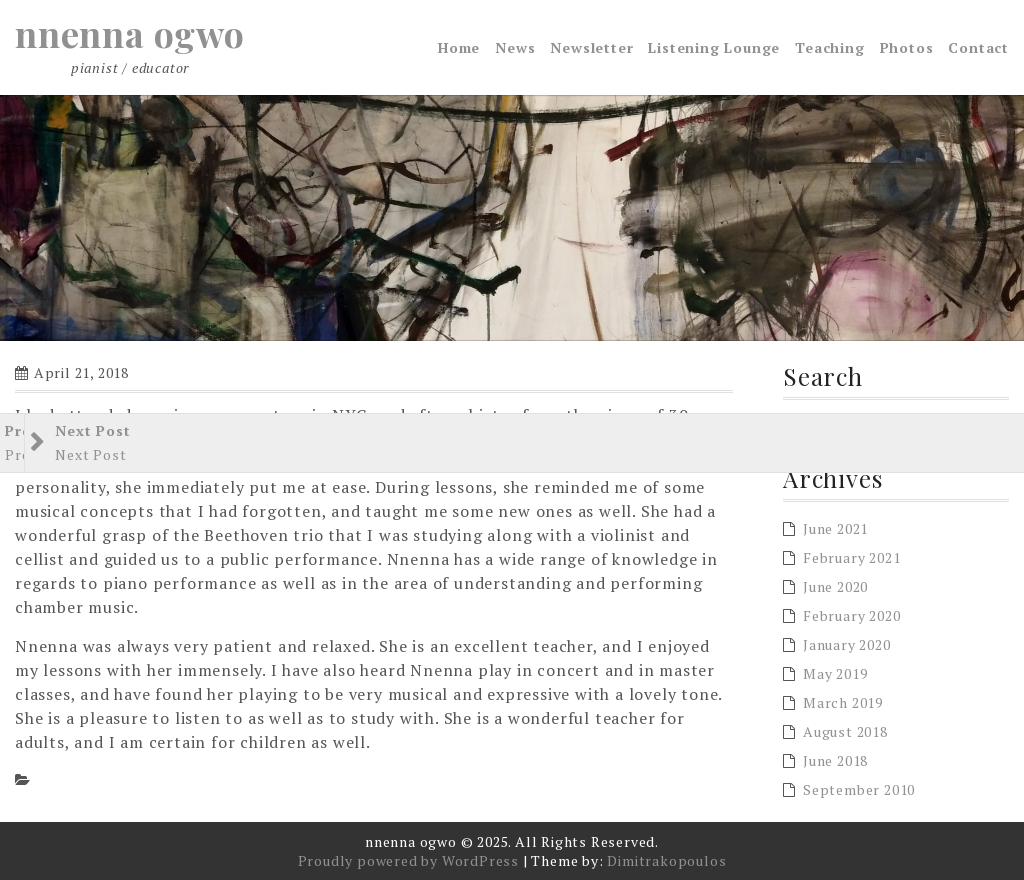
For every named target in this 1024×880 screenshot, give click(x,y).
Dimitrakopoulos (666, 860)
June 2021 (835, 528)
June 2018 (835, 760)
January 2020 (847, 644)
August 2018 (845, 731)
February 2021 (851, 557)
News (515, 47)
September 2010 (859, 789)
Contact (978, 47)
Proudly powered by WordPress (408, 860)
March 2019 (843, 702)
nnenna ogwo (130, 33)
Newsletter (591, 47)
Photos (907, 47)
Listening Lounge (714, 47)
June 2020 (835, 586)
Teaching (829, 47)
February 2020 (851, 615)
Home (459, 47)
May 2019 (835, 673)
